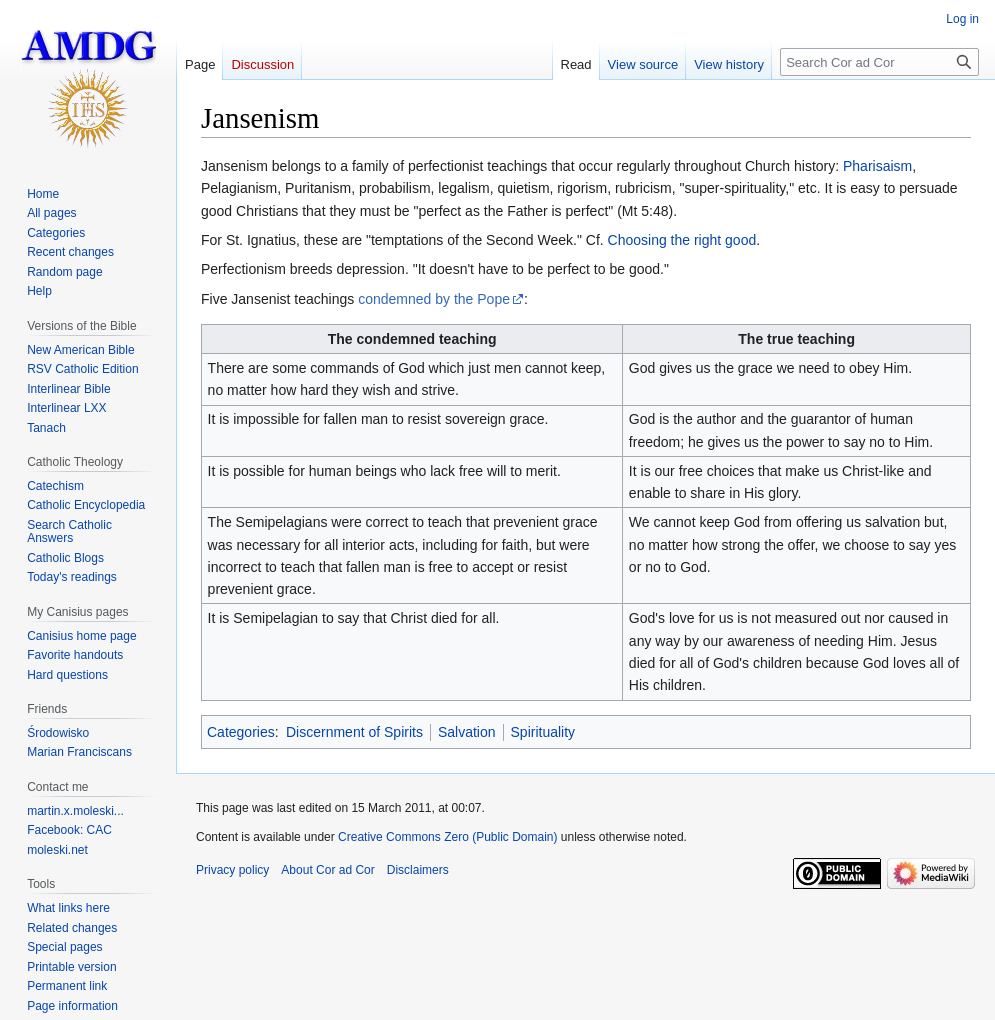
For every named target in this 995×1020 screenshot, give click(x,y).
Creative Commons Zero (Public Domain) (447, 837)
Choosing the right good (682, 240)
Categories (241, 732)
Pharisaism (877, 166)
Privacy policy (232, 870)
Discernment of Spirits (354, 732)
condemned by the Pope (434, 299)
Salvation (467, 732)
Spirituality (543, 732)
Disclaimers (418, 870)
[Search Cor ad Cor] (879, 62)
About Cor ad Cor (327, 870)
